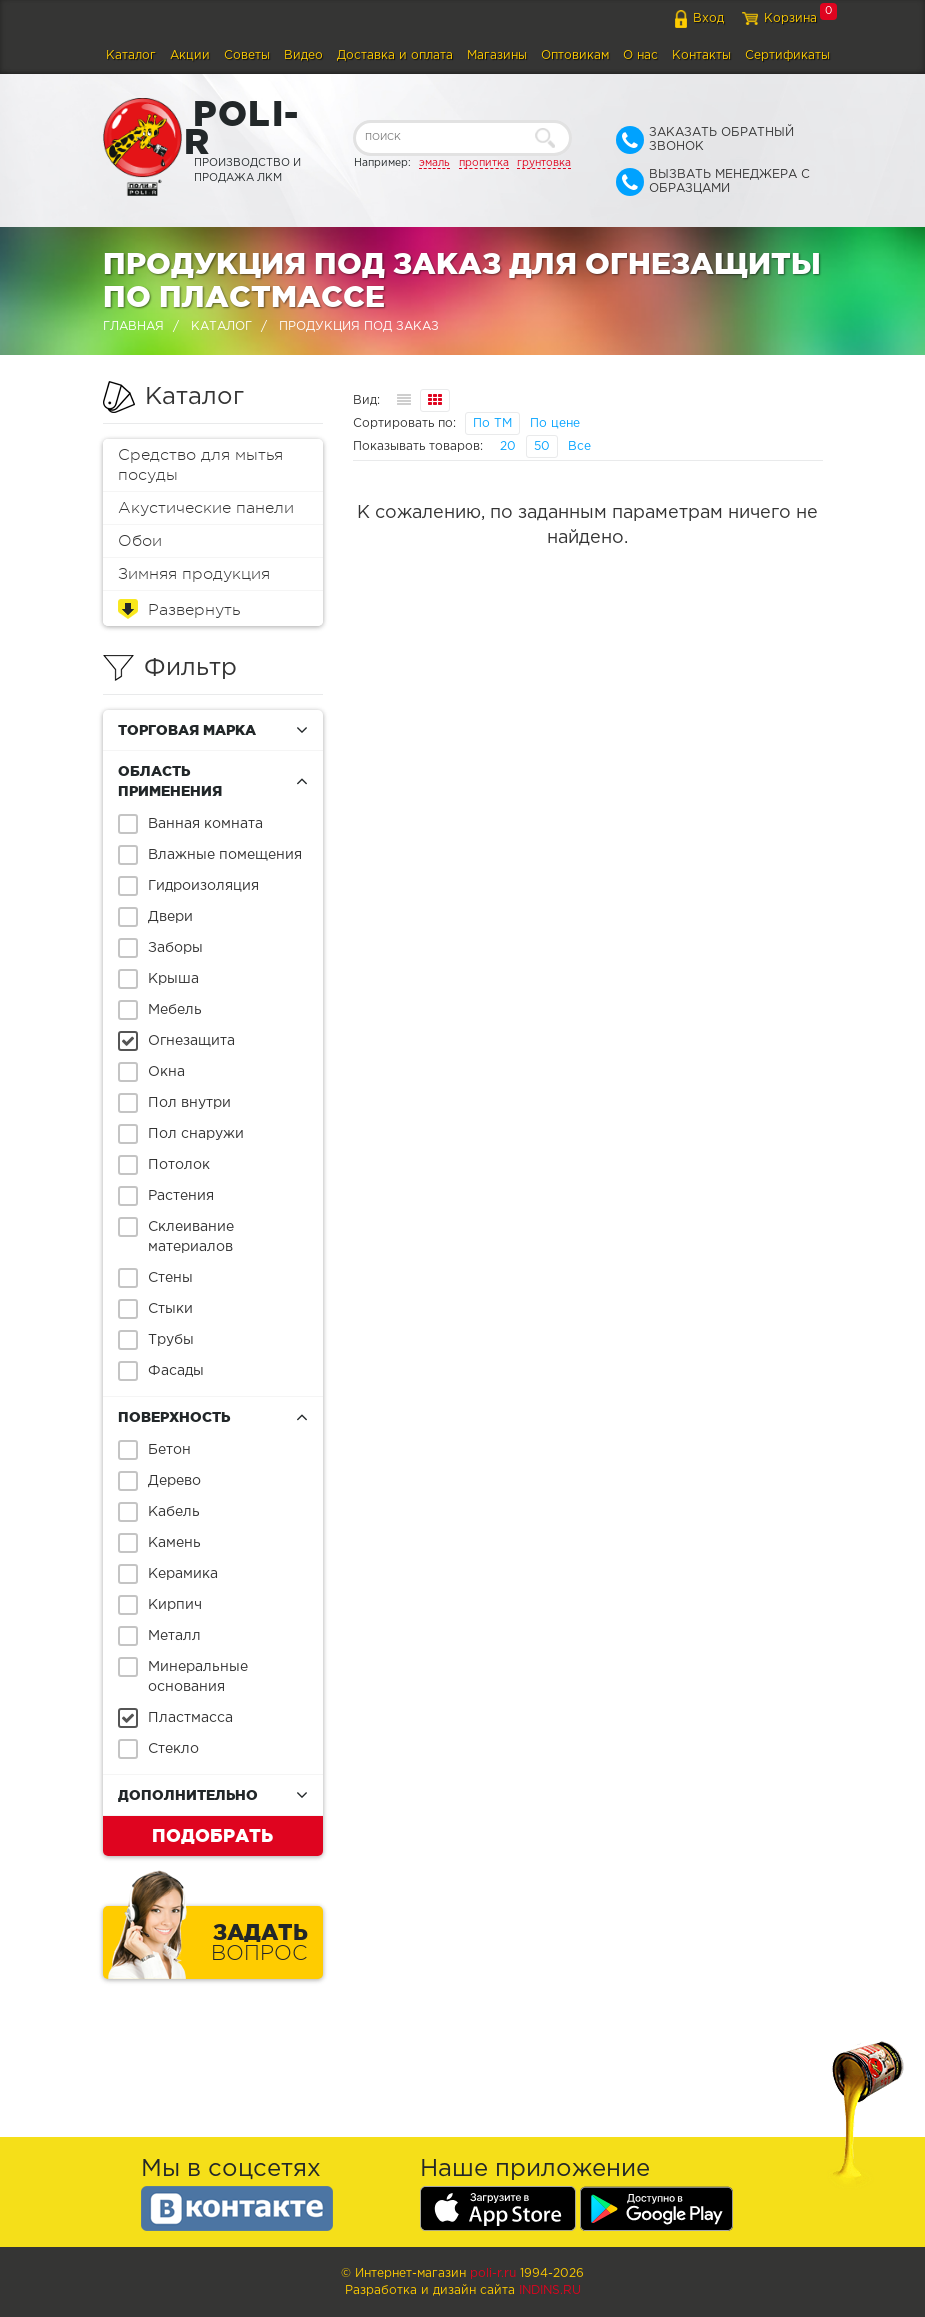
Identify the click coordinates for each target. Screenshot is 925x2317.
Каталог (131, 55)
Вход (708, 18)
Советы (247, 55)
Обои (140, 541)
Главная (133, 326)
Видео (303, 55)
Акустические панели (206, 508)
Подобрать (212, 1835)
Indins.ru (550, 2290)
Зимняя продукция (194, 574)
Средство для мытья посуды (200, 465)
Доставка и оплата (395, 55)
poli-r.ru (493, 2273)
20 (508, 446)
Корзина (790, 18)
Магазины (497, 55)
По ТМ (492, 423)
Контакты (701, 55)
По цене (555, 423)
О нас (640, 55)
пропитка (484, 163)
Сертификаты (787, 55)
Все (579, 446)
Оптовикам (575, 55)
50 (542, 446)
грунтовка (544, 163)
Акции (190, 55)
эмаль (434, 163)
